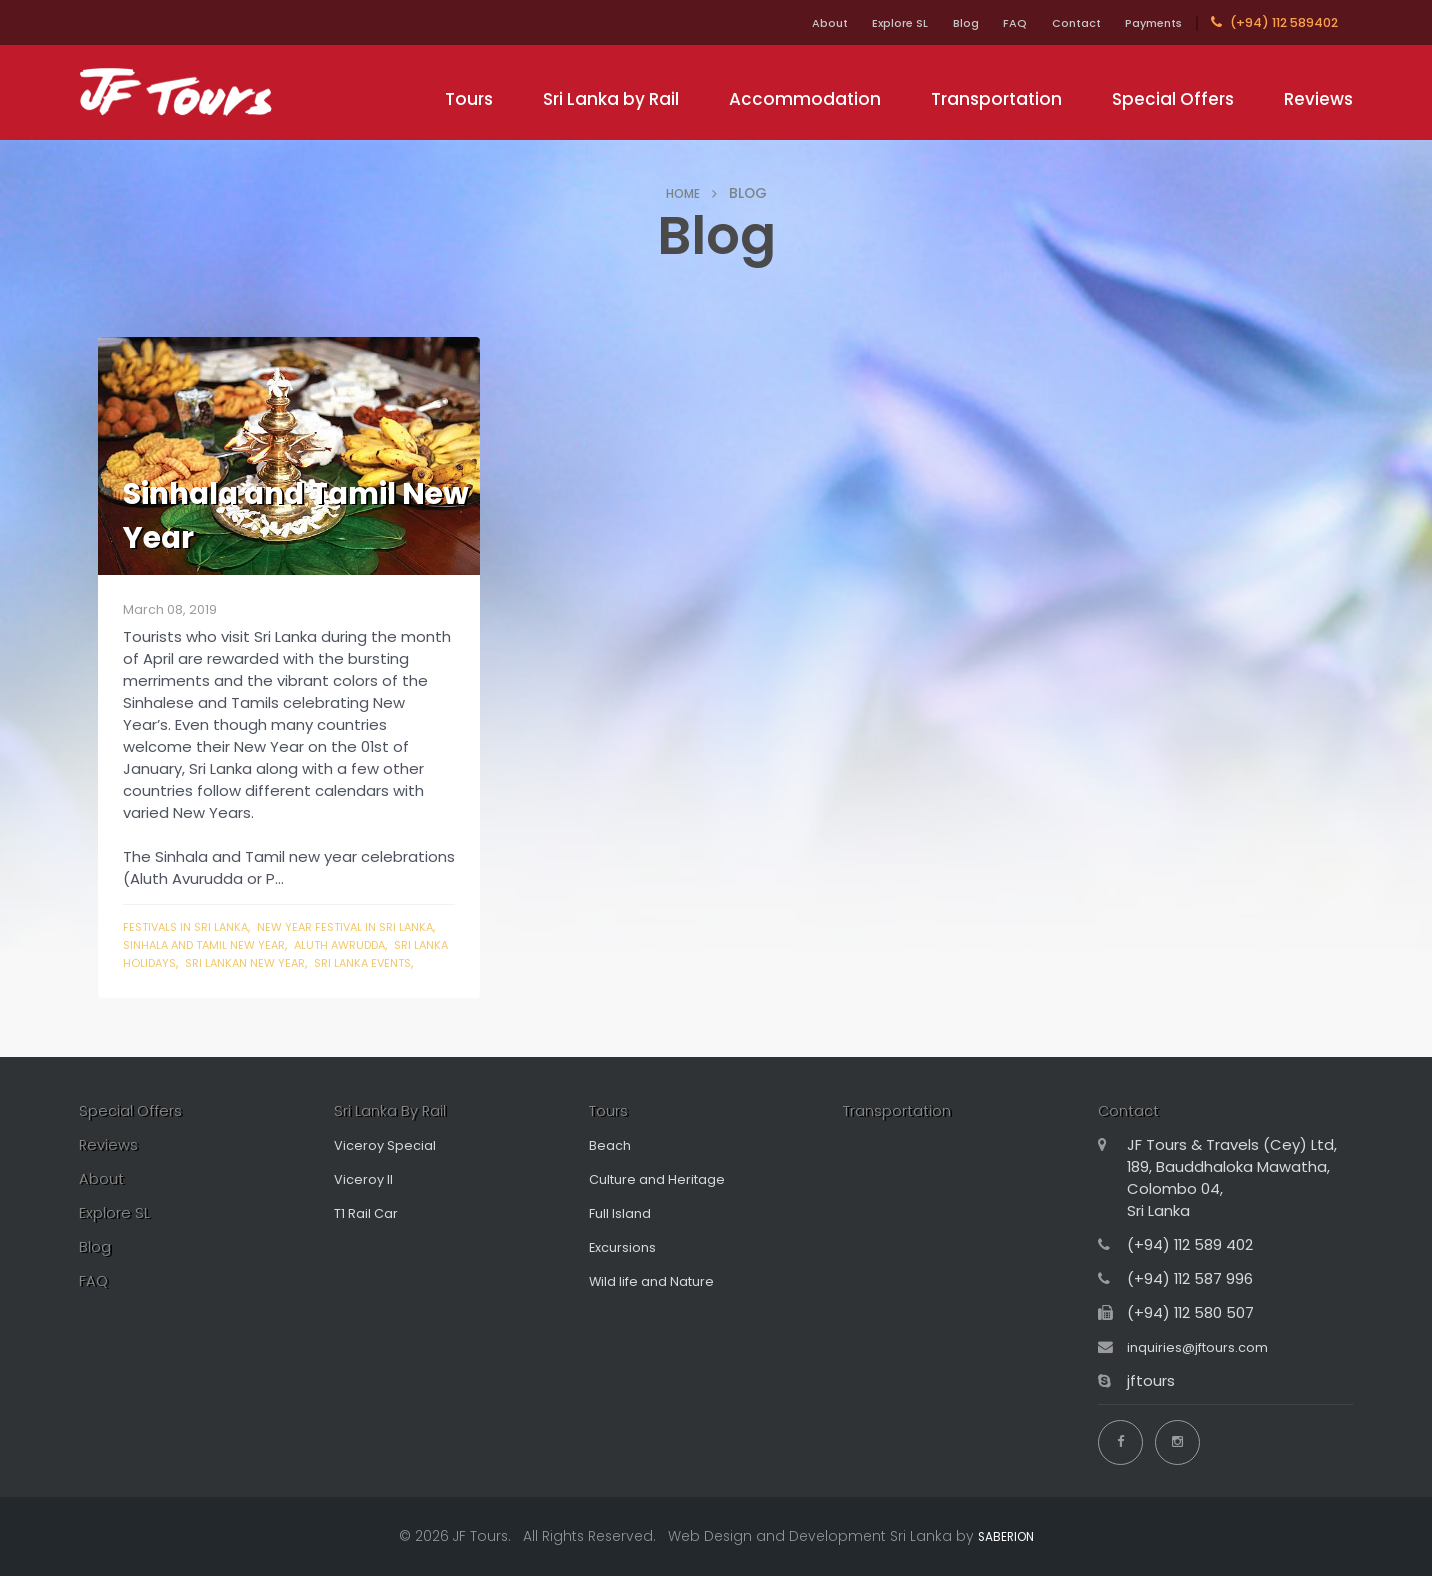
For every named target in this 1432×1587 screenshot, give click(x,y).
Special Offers (1173, 99)
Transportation (996, 99)
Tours (469, 99)
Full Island (623, 1234)
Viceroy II (366, 1200)
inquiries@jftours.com (1207, 1368)
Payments (1145, 22)
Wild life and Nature (661, 1302)
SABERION (1005, 1547)
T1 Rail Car (370, 1234)
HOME (683, 193)
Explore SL (838, 22)
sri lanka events (217, 980)
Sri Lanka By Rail (400, 1131)
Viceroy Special (390, 1166)
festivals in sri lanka (193, 926)
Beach (612, 1166)
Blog (916, 22)
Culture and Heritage (667, 1200)
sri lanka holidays (260, 962)
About (753, 22)
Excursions (626, 1268)
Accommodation (805, 99)
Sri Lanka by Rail (611, 99)
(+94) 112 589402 (1274, 22)
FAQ (977, 22)
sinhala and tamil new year (263, 944)
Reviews (1318, 99)
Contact (1051, 22)
